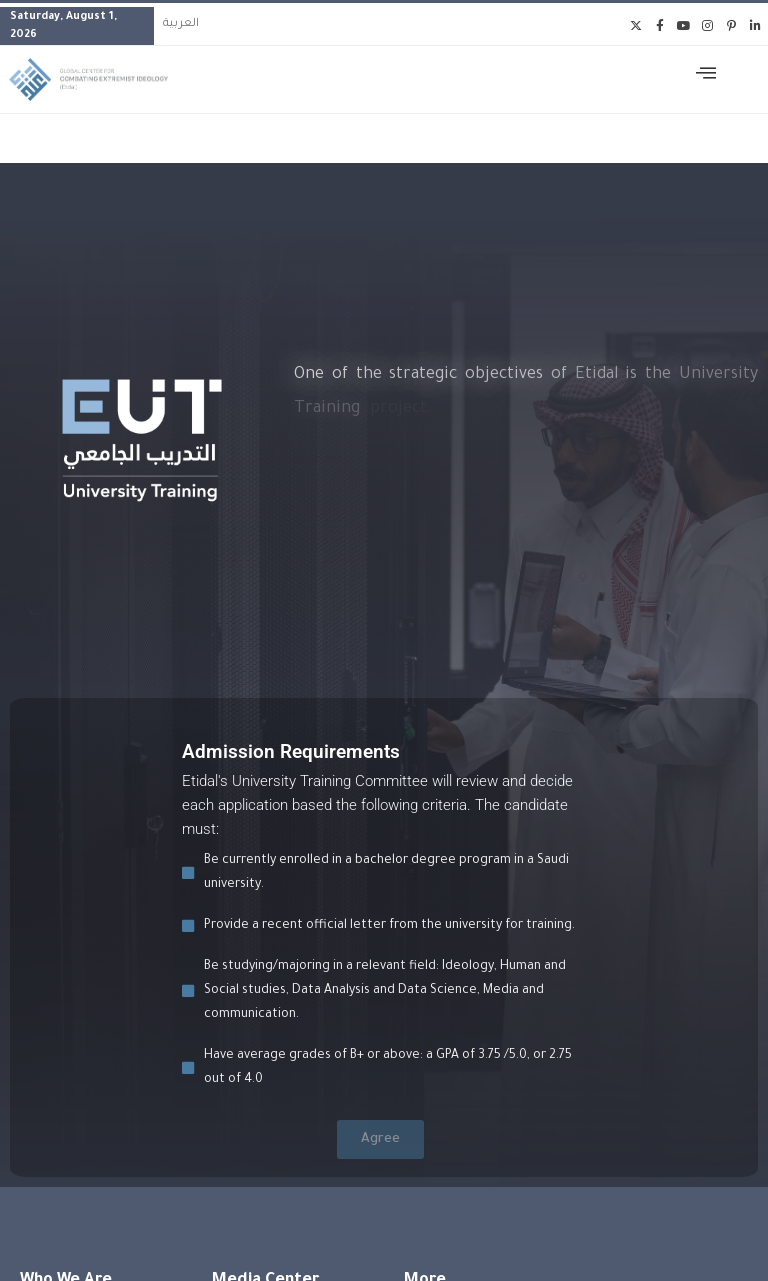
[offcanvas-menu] (706, 75)
